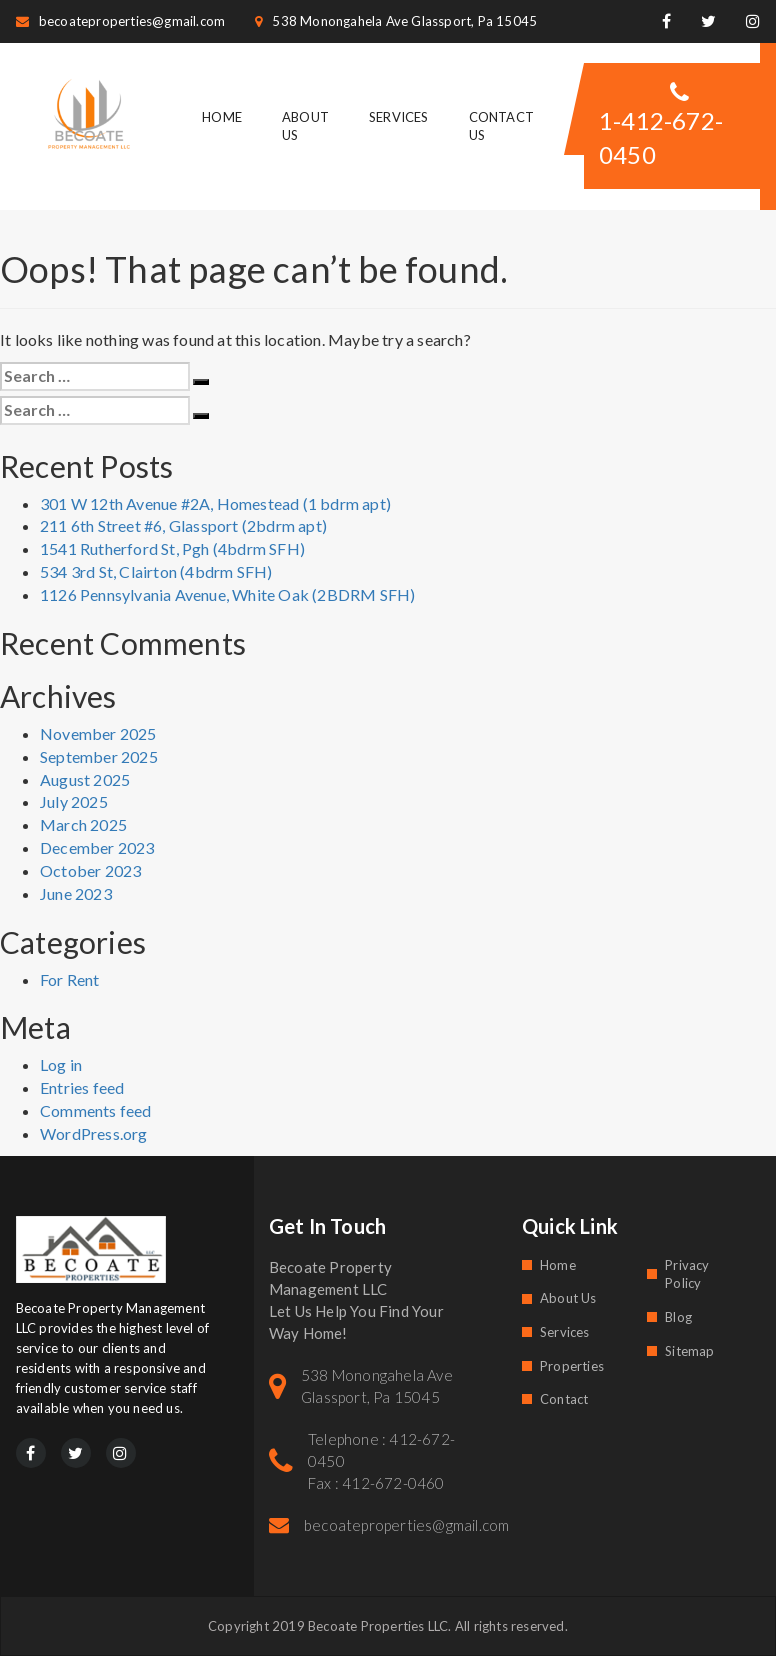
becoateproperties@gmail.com (121, 21)
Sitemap (689, 1351)
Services (399, 117)
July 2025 (74, 801)
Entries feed (82, 1087)
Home (222, 117)
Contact (564, 1399)
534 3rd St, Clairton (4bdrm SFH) (156, 571)
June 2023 (76, 893)
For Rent (70, 979)
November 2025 (98, 733)
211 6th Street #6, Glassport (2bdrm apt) (183, 525)
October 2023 (90, 870)
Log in (61, 1064)
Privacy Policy (687, 1274)
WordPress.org (94, 1133)
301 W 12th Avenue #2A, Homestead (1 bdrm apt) (215, 503)
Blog (678, 1317)
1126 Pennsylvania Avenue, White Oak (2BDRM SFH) (227, 594)
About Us (568, 1298)
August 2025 (85, 779)
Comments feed (96, 1110)
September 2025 (99, 756)
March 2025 (83, 824)
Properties (572, 1366)
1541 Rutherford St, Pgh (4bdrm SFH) (172, 548)
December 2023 (97, 847)
